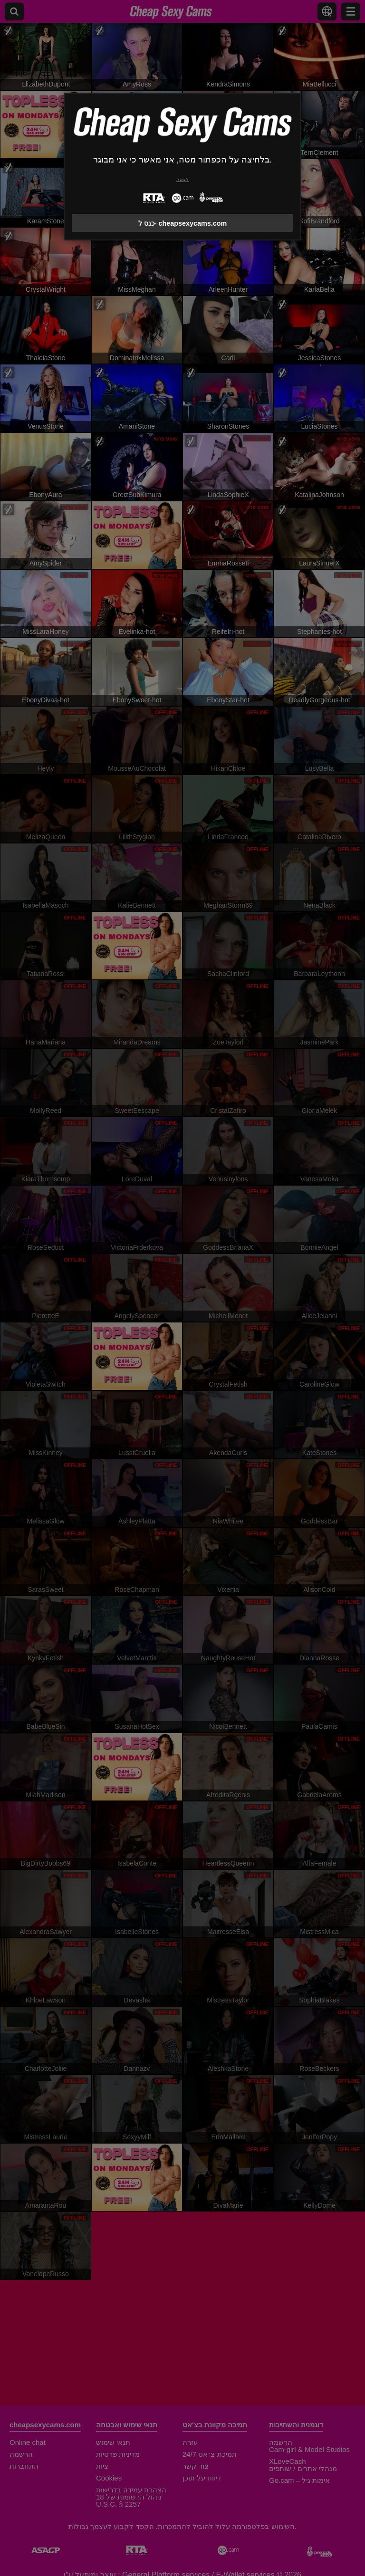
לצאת (182, 179)
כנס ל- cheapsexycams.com (182, 223)
